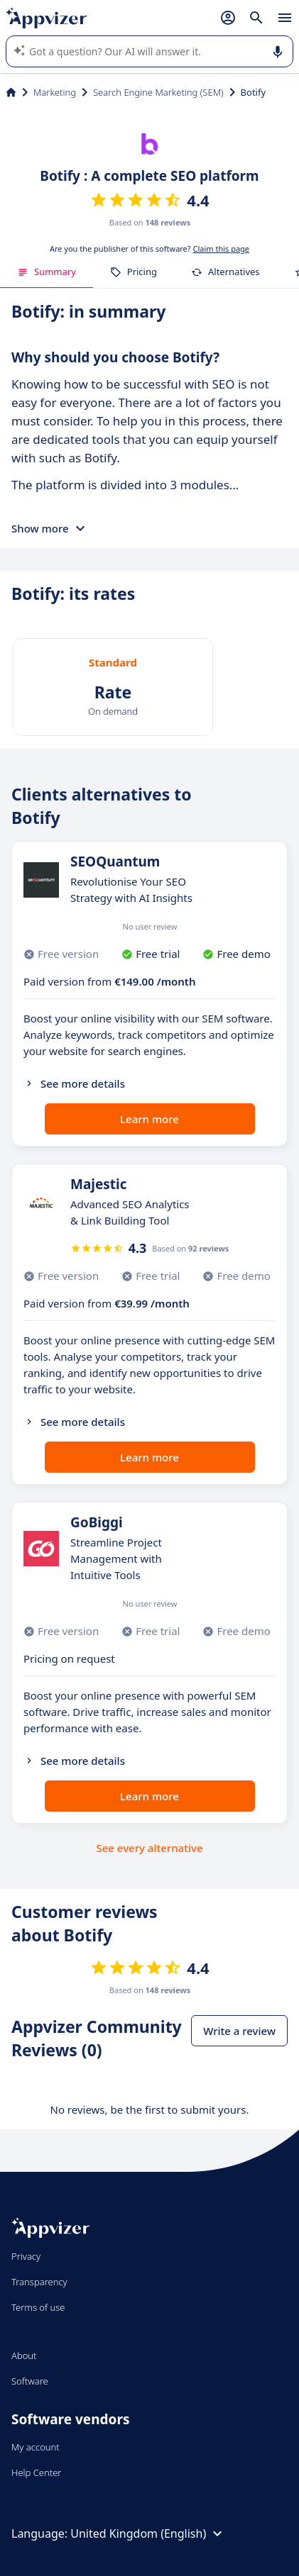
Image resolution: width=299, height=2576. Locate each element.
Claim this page (220, 248)
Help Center (36, 2472)
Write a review (239, 2031)
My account (35, 2447)
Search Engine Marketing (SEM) (158, 92)
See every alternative (150, 1848)
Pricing (133, 271)
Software (29, 2381)
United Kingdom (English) (148, 2533)
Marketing (54, 92)
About (24, 2355)
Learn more (149, 1119)
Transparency (39, 2281)
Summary (46, 271)
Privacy (25, 2256)
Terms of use (38, 2307)
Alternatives (225, 271)
